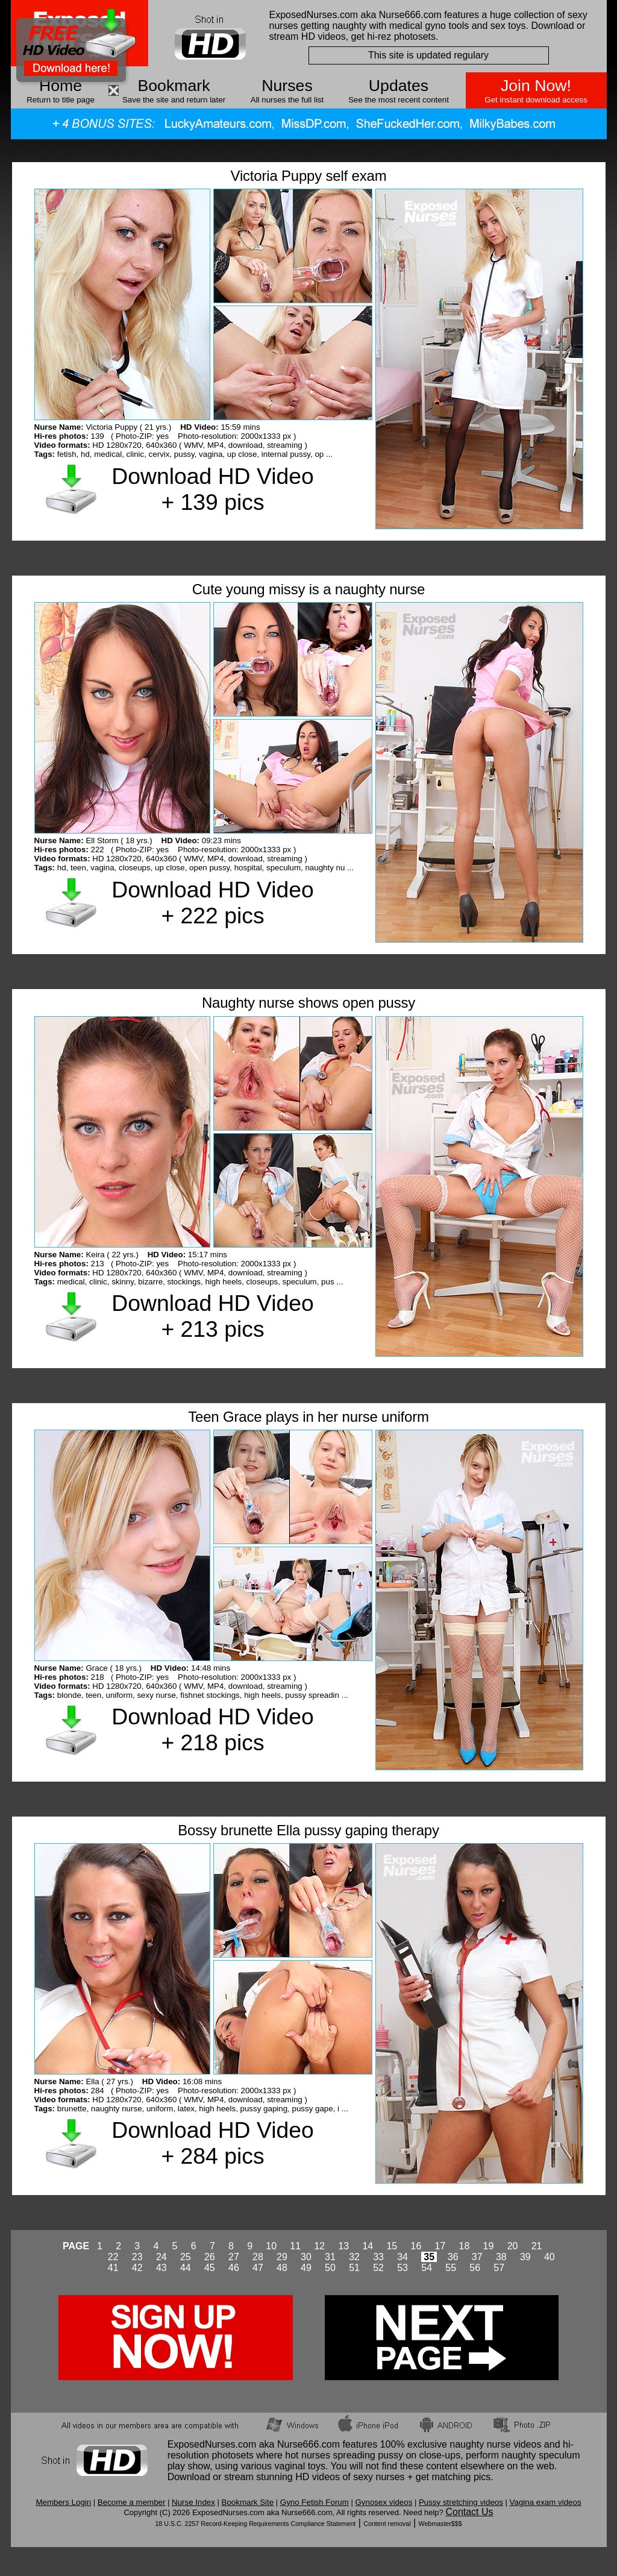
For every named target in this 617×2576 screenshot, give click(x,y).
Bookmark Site (248, 2502)
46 (233, 2268)
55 (450, 2268)
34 (402, 2257)
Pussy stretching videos (461, 2502)
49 (306, 2268)
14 (367, 2246)
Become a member (132, 2502)
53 (402, 2268)
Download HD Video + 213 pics (212, 1316)
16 (416, 2246)
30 (306, 2257)
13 (343, 2246)
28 (257, 2257)
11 (295, 2246)
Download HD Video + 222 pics (212, 902)
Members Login (63, 2502)
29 (282, 2257)
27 (233, 2257)
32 (354, 2257)
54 (426, 2268)
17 (440, 2246)
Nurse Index (193, 2502)
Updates (398, 86)
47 (257, 2268)
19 (488, 2246)
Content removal (386, 2523)
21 (536, 2246)
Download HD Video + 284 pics (212, 2143)
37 (477, 2257)
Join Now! (536, 86)
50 (330, 2268)
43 (161, 2268)
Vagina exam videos (545, 2502)
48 (282, 2268)
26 (209, 2257)
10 (271, 2246)
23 (137, 2257)
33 (378, 2257)
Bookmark (174, 86)
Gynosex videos (384, 2502)
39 (525, 2257)
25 (185, 2257)
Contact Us (469, 2512)
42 (137, 2268)
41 (113, 2268)
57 (498, 2268)
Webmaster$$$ (440, 2523)
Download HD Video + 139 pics (212, 489)
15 (391, 2246)
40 (549, 2257)
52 (378, 2268)
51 (354, 2268)
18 (464, 2246)
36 (453, 2257)
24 (161, 2257)
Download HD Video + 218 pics (212, 1729)
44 (185, 2268)
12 (319, 2246)
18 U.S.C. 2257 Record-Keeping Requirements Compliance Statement (255, 2523)
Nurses (287, 86)
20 (512, 2246)
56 (474, 2268)
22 (113, 2257)
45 (209, 2268)
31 (330, 2257)
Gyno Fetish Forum (314, 2502)
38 (501, 2257)
